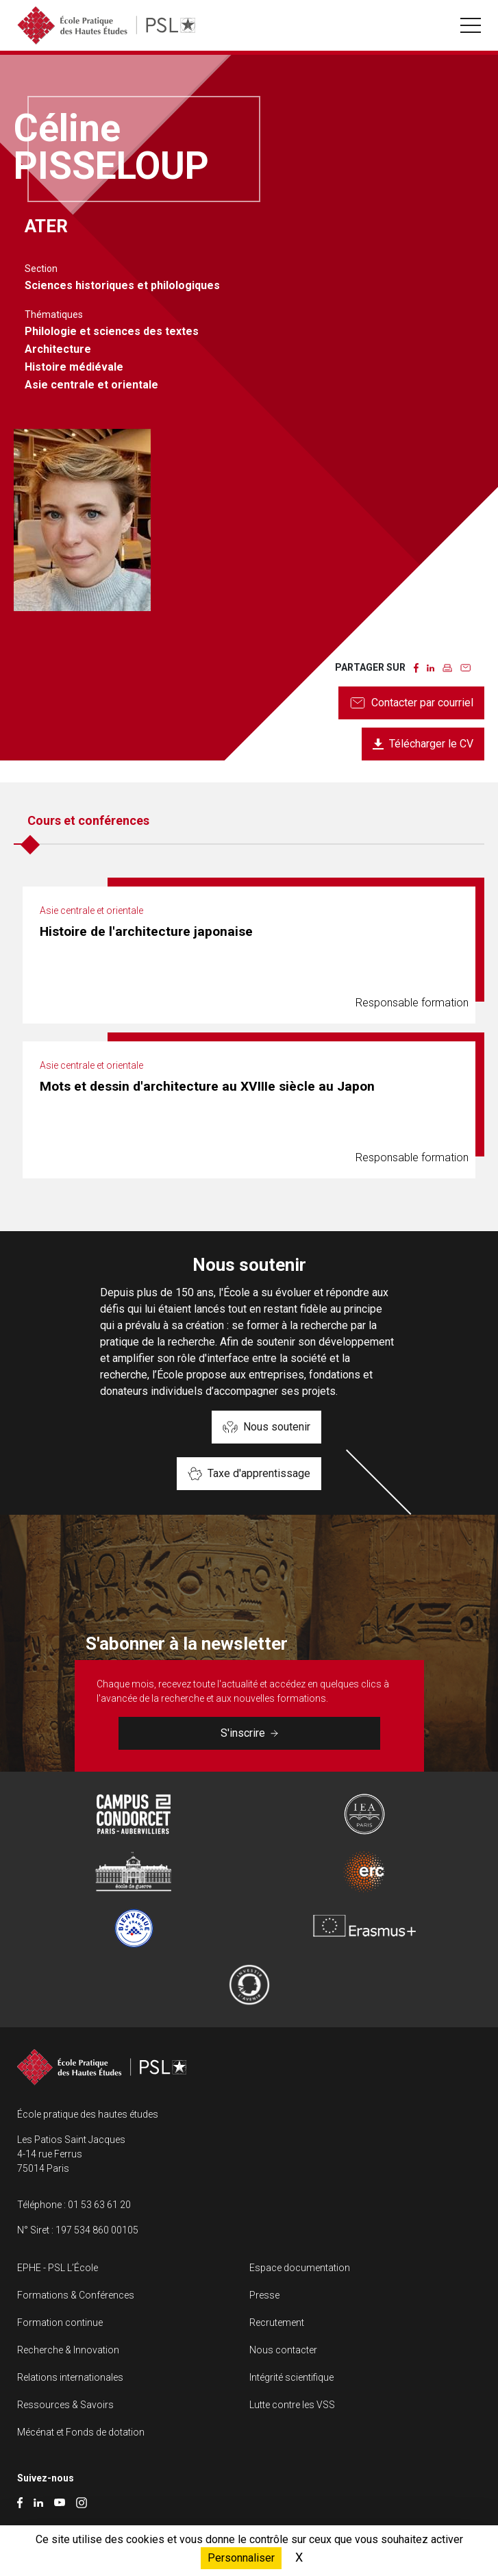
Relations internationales (70, 2377)
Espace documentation (299, 2267)
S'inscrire (249, 1732)
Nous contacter (283, 2349)
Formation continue (60, 2322)
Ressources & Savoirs (65, 2404)
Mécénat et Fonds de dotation (81, 2432)
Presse (264, 2295)
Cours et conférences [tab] (88, 820)
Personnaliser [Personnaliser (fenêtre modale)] (241, 2557)
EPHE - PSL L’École (57, 2267)
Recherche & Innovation (68, 2349)
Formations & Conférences (75, 2295)
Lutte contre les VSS (292, 2404)
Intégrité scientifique (291, 2377)
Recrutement (276, 2322)
